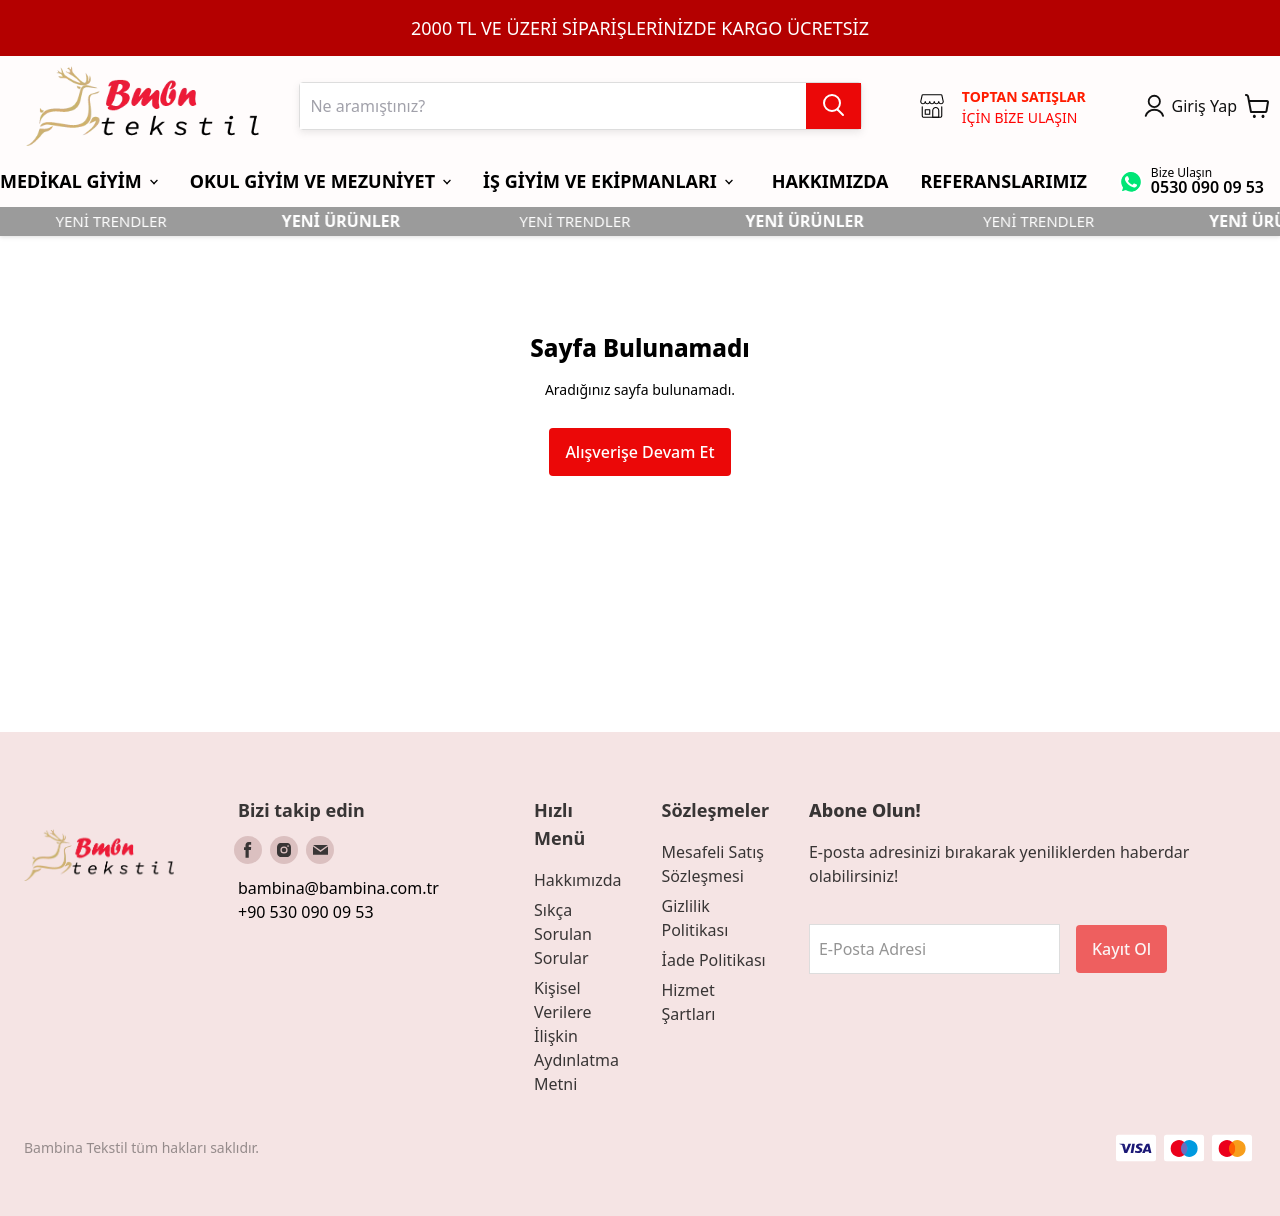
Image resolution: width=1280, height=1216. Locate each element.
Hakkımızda (577, 880)
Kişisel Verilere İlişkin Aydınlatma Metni (576, 1036)
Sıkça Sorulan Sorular (563, 934)
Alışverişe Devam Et (639, 452)
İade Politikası (713, 960)
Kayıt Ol (1121, 949)
